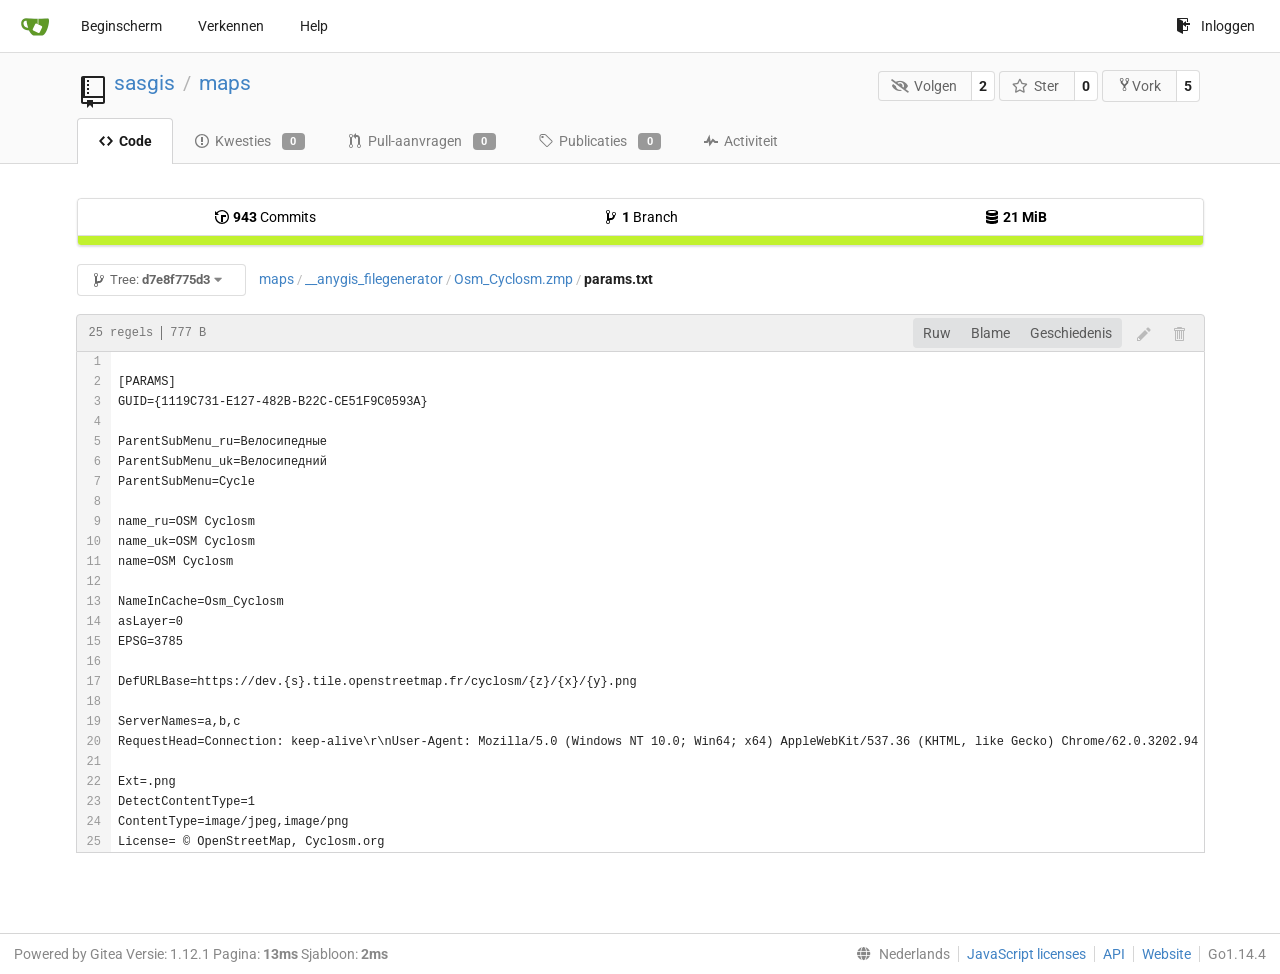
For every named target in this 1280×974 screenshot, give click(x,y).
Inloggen (1215, 26)
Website (1166, 954)
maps (225, 83)
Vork (1139, 85)
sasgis (144, 83)
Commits (265, 217)
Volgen (924, 86)
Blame (990, 333)
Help (314, 26)
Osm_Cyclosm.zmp (513, 279)
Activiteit (740, 141)
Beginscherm (121, 26)
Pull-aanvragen (421, 142)
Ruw (937, 333)
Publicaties (599, 142)
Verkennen (231, 26)
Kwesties (249, 142)
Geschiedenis (1071, 333)
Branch (640, 217)
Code (125, 141)
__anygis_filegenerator (374, 279)
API (1114, 954)
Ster (1036, 86)
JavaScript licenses (1026, 954)
